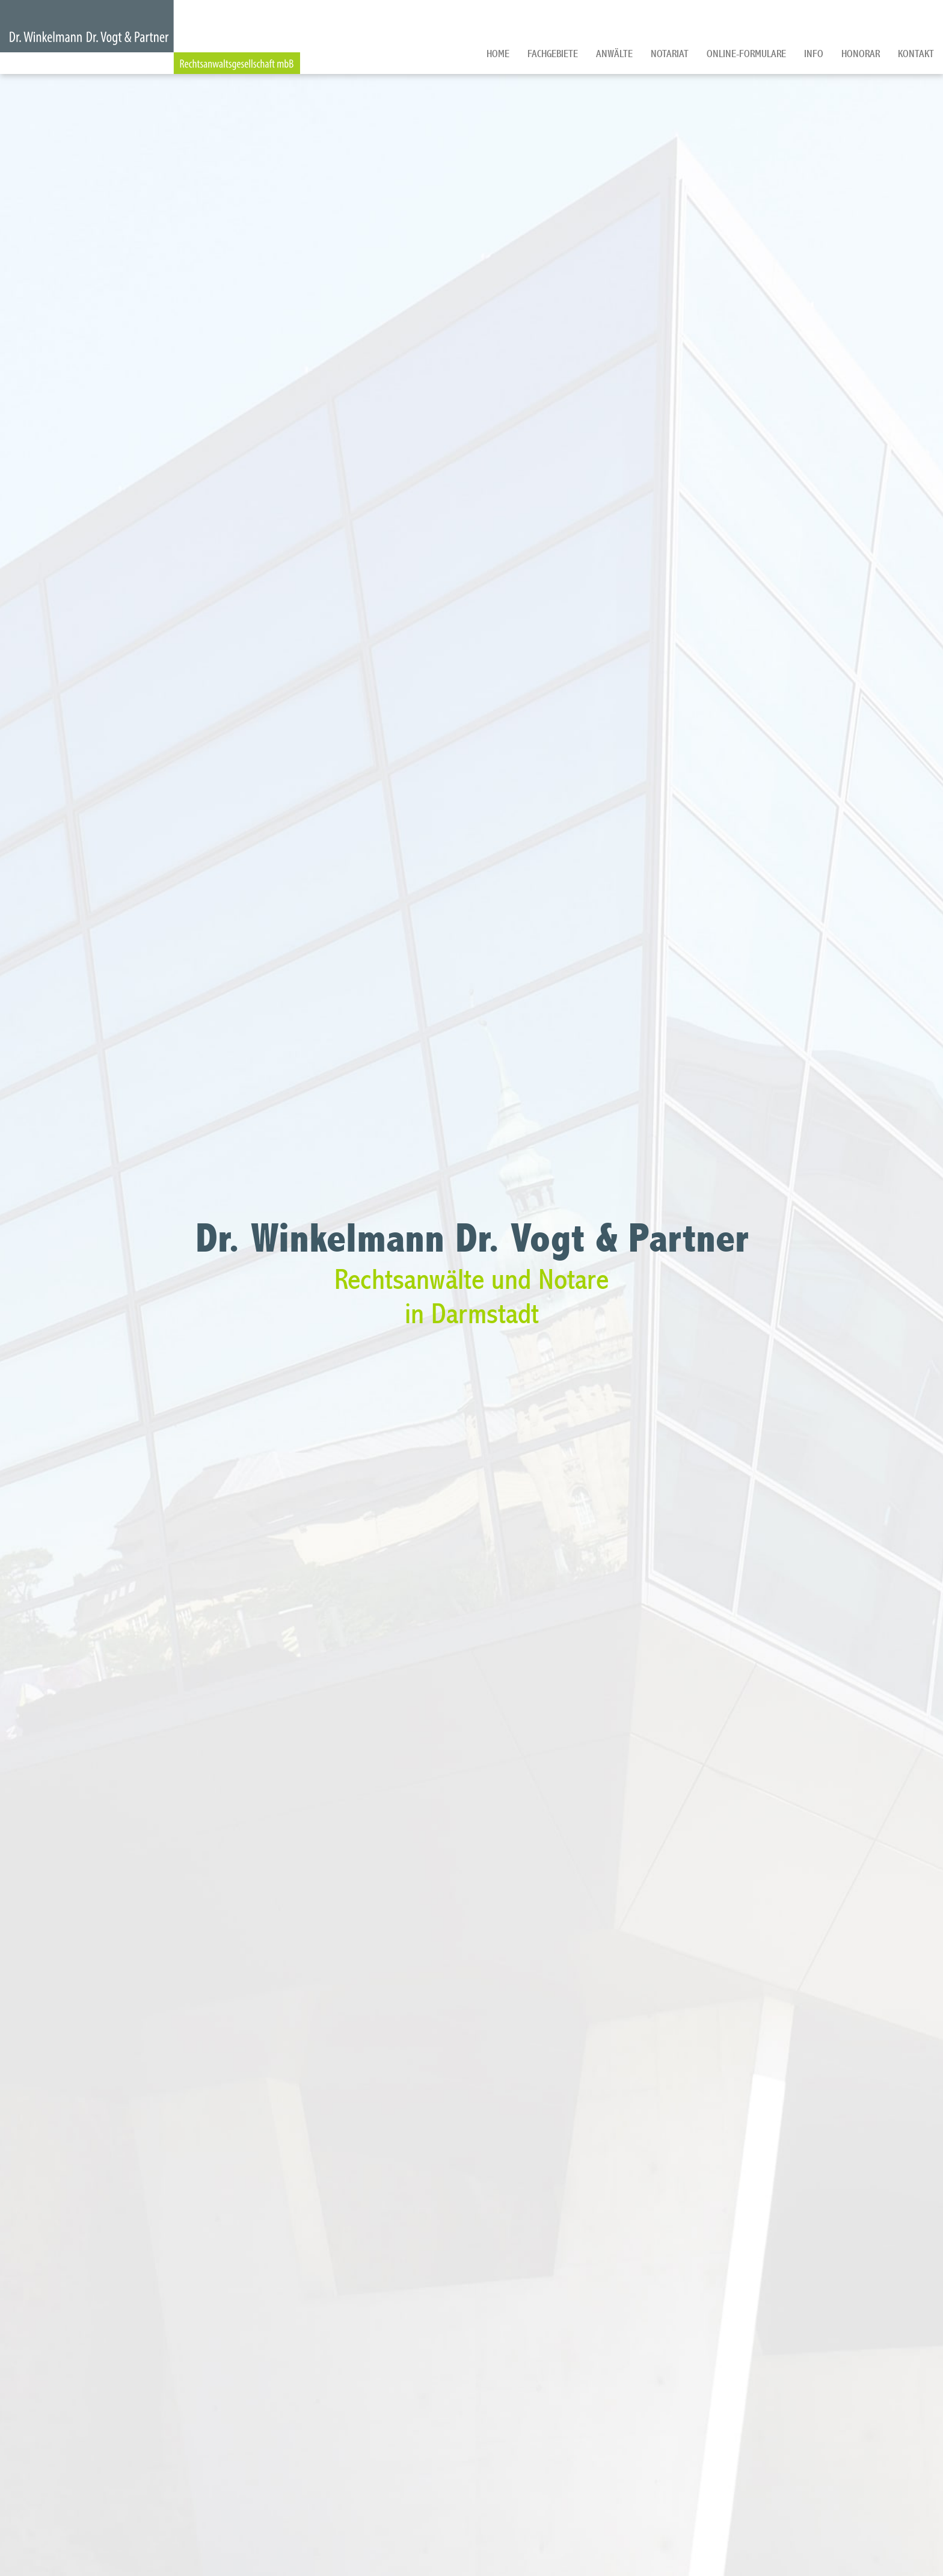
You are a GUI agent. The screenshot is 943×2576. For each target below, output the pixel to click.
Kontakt (916, 54)
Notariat (670, 54)
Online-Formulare (746, 54)
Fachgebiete (552, 54)
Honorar (860, 54)
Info (813, 54)
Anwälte (614, 54)
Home (498, 54)
